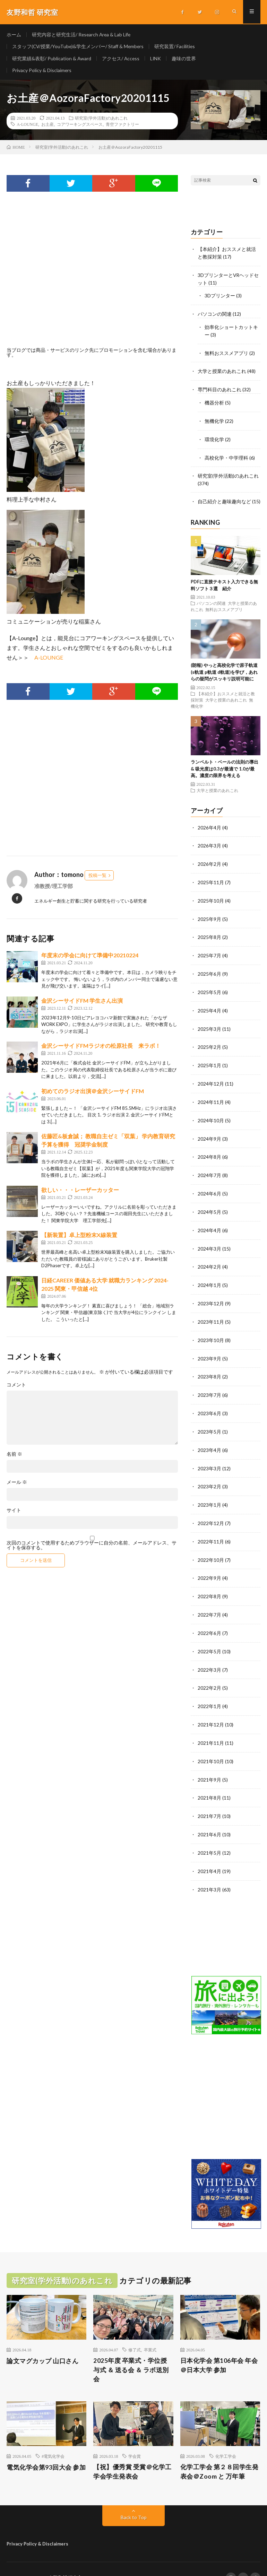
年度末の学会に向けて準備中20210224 (89, 959)
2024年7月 (209, 1169)
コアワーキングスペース (80, 128)
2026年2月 (209, 862)
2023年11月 (211, 1313)
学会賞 (134, 2438)
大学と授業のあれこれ (222, 372)
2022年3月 (209, 1655)
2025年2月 (209, 1042)
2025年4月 (209, 1006)
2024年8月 (209, 1151)
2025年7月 (209, 952)
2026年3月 (209, 844)
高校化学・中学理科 (226, 457)
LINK (156, 60)
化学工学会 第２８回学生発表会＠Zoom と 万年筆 (219, 2454)
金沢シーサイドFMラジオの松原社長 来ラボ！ (101, 1049)
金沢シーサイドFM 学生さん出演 (82, 1004)
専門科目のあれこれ (219, 390)
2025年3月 (209, 1024)
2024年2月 (209, 1259)
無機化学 (214, 421)
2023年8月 (209, 1367)
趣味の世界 (185, 60)
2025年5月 (209, 988)
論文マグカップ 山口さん (42, 2343)
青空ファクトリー (122, 128)
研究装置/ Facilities (177, 47)
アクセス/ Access (121, 60)
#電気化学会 (53, 2438)
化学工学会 (225, 2438)
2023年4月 (209, 1439)
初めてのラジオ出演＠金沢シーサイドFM (92, 1094)
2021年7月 (209, 1799)
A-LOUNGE (27, 128)
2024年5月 (209, 1205)
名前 (14, 1457)
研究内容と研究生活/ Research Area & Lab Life (82, 34)
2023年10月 (211, 1331)
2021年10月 (211, 1745)
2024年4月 (209, 1223)
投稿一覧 (97, 879)
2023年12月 (211, 1295)
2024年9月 (209, 1132)
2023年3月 (209, 1457)
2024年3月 (209, 1241)
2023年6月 (209, 1403)
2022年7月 (209, 1601)
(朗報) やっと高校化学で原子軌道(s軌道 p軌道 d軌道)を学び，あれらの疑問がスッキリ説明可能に (224, 670)
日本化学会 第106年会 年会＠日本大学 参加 (219, 2347)
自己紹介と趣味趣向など (224, 501)
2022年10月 (211, 1547)
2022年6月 (209, 1619)
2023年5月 (209, 1421)
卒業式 (150, 2332)
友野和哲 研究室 (66, 2560)
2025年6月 (209, 970)
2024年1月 (209, 1277)
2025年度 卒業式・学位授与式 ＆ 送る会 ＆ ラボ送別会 (131, 2352)
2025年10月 (211, 898)
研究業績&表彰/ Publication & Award (52, 60)
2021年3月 (209, 1871)
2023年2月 (209, 1475)
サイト (14, 1514)
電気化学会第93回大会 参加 (46, 2449)
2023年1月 (209, 1493)
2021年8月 (209, 1781)
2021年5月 (209, 1835)
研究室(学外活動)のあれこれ (101, 122)
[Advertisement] (92, 281)
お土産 (47, 128)
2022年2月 (209, 1673)
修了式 (134, 2332)
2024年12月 (211, 1078)
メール (17, 1485)
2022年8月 (209, 1583)
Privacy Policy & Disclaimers (42, 73)
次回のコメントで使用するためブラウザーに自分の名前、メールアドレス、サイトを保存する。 (91, 1549)
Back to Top (134, 2500)
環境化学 (214, 439)
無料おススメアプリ (226, 354)
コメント (16, 1388)
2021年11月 (211, 1727)
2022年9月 (209, 1565)
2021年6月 (209, 1817)
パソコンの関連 (215, 316)
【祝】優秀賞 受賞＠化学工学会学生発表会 (132, 2454)
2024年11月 (211, 1096)
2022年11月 (211, 1529)
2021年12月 (211, 1709)
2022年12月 (211, 1511)
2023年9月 (209, 1349)
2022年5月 (209, 1637)
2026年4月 (209, 826)
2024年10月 (211, 1114)
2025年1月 (209, 1060)
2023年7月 (209, 1385)
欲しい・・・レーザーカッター (80, 1193)
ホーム (14, 34)
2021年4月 (209, 1853)
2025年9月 (209, 916)
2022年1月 (209, 1691)
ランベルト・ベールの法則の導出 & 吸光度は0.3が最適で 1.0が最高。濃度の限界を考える (224, 767)
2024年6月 (209, 1187)
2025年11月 (211, 880)
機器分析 (214, 403)
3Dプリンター (220, 298)
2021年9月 (209, 1763)
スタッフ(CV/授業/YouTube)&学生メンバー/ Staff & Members (79, 47)
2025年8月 (209, 934)
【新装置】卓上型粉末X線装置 (79, 1238)
